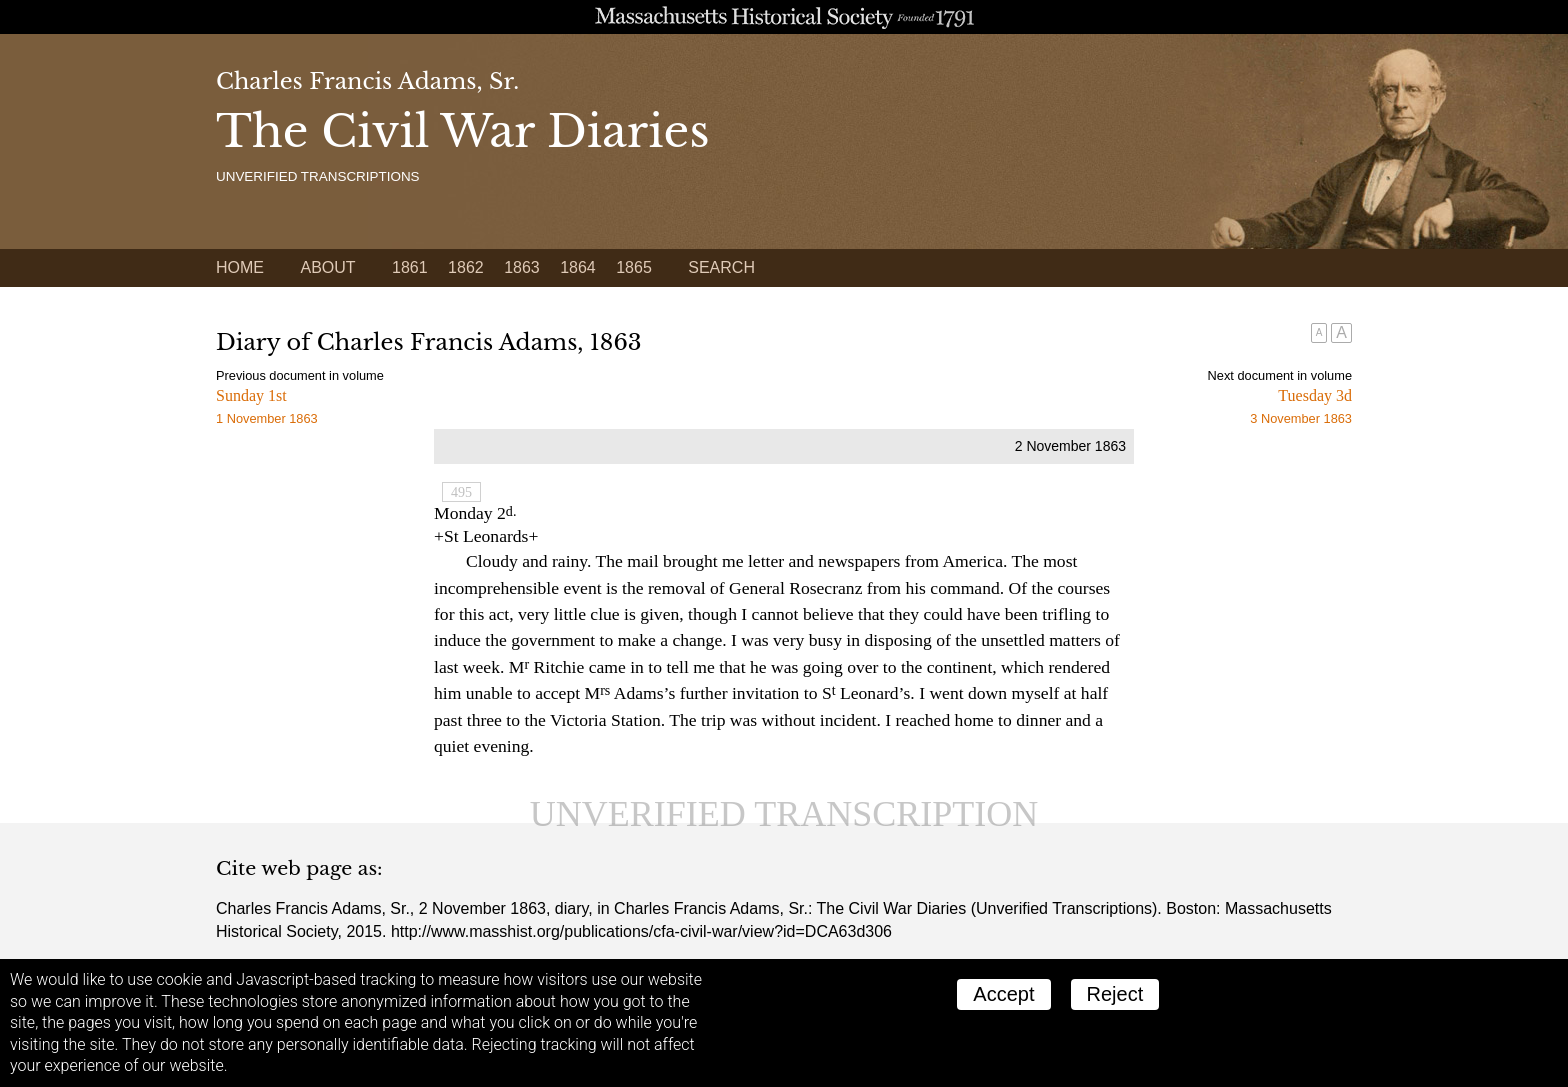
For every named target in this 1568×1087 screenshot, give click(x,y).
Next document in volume (1280, 375)
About (327, 267)
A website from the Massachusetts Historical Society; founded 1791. (784, 17)
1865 (634, 267)
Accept (1003, 994)
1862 (466, 267)
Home (240, 267)
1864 (578, 267)
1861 (410, 267)
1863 (522, 267)
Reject (1115, 994)
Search (721, 267)
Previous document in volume (300, 375)
